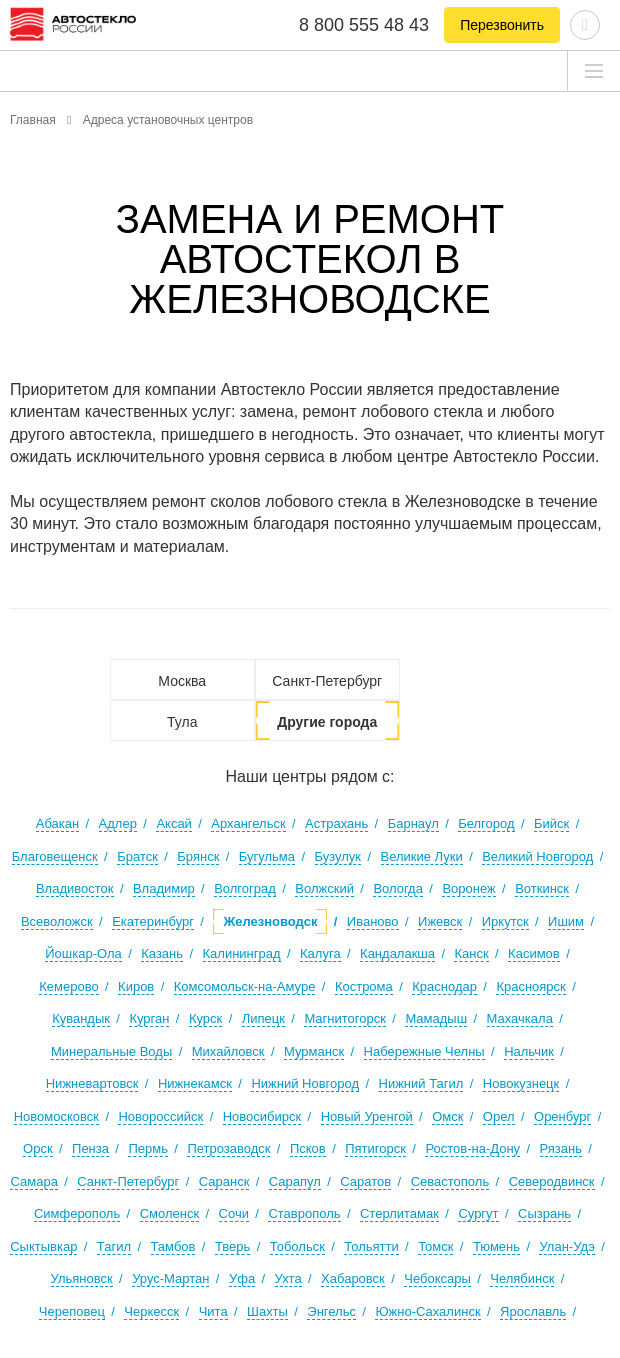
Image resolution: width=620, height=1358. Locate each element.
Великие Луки (422, 856)
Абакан (57, 823)
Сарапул (295, 1181)
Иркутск (505, 921)
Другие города (327, 722)
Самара (33, 1181)
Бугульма (267, 856)
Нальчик (529, 1051)
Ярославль (533, 1311)
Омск (447, 1116)
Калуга (320, 953)
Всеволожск (57, 921)
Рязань (561, 1148)
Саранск (224, 1181)
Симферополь (77, 1213)
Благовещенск (55, 856)
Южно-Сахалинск (427, 1311)
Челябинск (522, 1278)
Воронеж (468, 888)
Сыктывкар (43, 1246)
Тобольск (297, 1246)
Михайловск (228, 1051)
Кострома (364, 986)
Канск (471, 953)
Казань (162, 953)
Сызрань (544, 1213)
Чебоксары (437, 1278)
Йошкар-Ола (83, 953)
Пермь (148, 1148)
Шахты (267, 1311)
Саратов (365, 1181)
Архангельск (248, 823)
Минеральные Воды (111, 1051)
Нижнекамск (195, 1083)
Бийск (551, 823)
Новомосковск (56, 1116)
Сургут (478, 1213)
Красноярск (530, 986)
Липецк (263, 1018)
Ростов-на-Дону (472, 1148)
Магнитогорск (345, 1018)
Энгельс (331, 1311)
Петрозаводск (228, 1148)
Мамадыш (436, 1018)
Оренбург (562, 1116)
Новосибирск (262, 1116)
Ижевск (440, 921)
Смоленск (169, 1213)
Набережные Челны (424, 1051)
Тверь (232, 1246)
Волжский (324, 888)
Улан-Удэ (566, 1246)
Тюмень (496, 1246)
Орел (499, 1116)
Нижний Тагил (421, 1083)
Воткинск (542, 888)
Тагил (114, 1246)
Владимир (164, 888)
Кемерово (68, 986)
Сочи (234, 1213)
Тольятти (371, 1246)
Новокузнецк (521, 1083)
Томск (435, 1246)
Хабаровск (353, 1278)
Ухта (288, 1278)
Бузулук (338, 856)
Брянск (198, 856)
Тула (182, 722)
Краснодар (444, 986)
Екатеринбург (153, 921)
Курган (149, 1018)
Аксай (174, 823)
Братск (137, 856)
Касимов (534, 953)
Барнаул (413, 823)
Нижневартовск (92, 1083)
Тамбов (173, 1246)
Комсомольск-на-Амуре (245, 986)
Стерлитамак (399, 1213)
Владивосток (75, 888)
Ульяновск (82, 1278)
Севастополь (450, 1181)
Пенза (90, 1148)
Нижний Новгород (305, 1083)
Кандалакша (397, 953)
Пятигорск (375, 1148)
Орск (38, 1148)
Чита (213, 1311)
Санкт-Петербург (327, 681)
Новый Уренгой (367, 1116)
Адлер (118, 823)
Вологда (398, 888)
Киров (136, 986)
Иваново (373, 921)
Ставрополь (304, 1213)
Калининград (242, 953)
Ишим (566, 921)
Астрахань (336, 823)
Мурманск (314, 1051)
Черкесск (151, 1311)
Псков (308, 1148)
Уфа (242, 1278)
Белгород (486, 823)
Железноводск (270, 921)
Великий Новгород (537, 856)
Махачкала (520, 1018)
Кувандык (81, 1018)
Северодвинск (552, 1181)
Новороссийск (160, 1116)
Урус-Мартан (170, 1278)
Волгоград (245, 888)
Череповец (72, 1311)
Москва (182, 681)
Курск (205, 1018)
